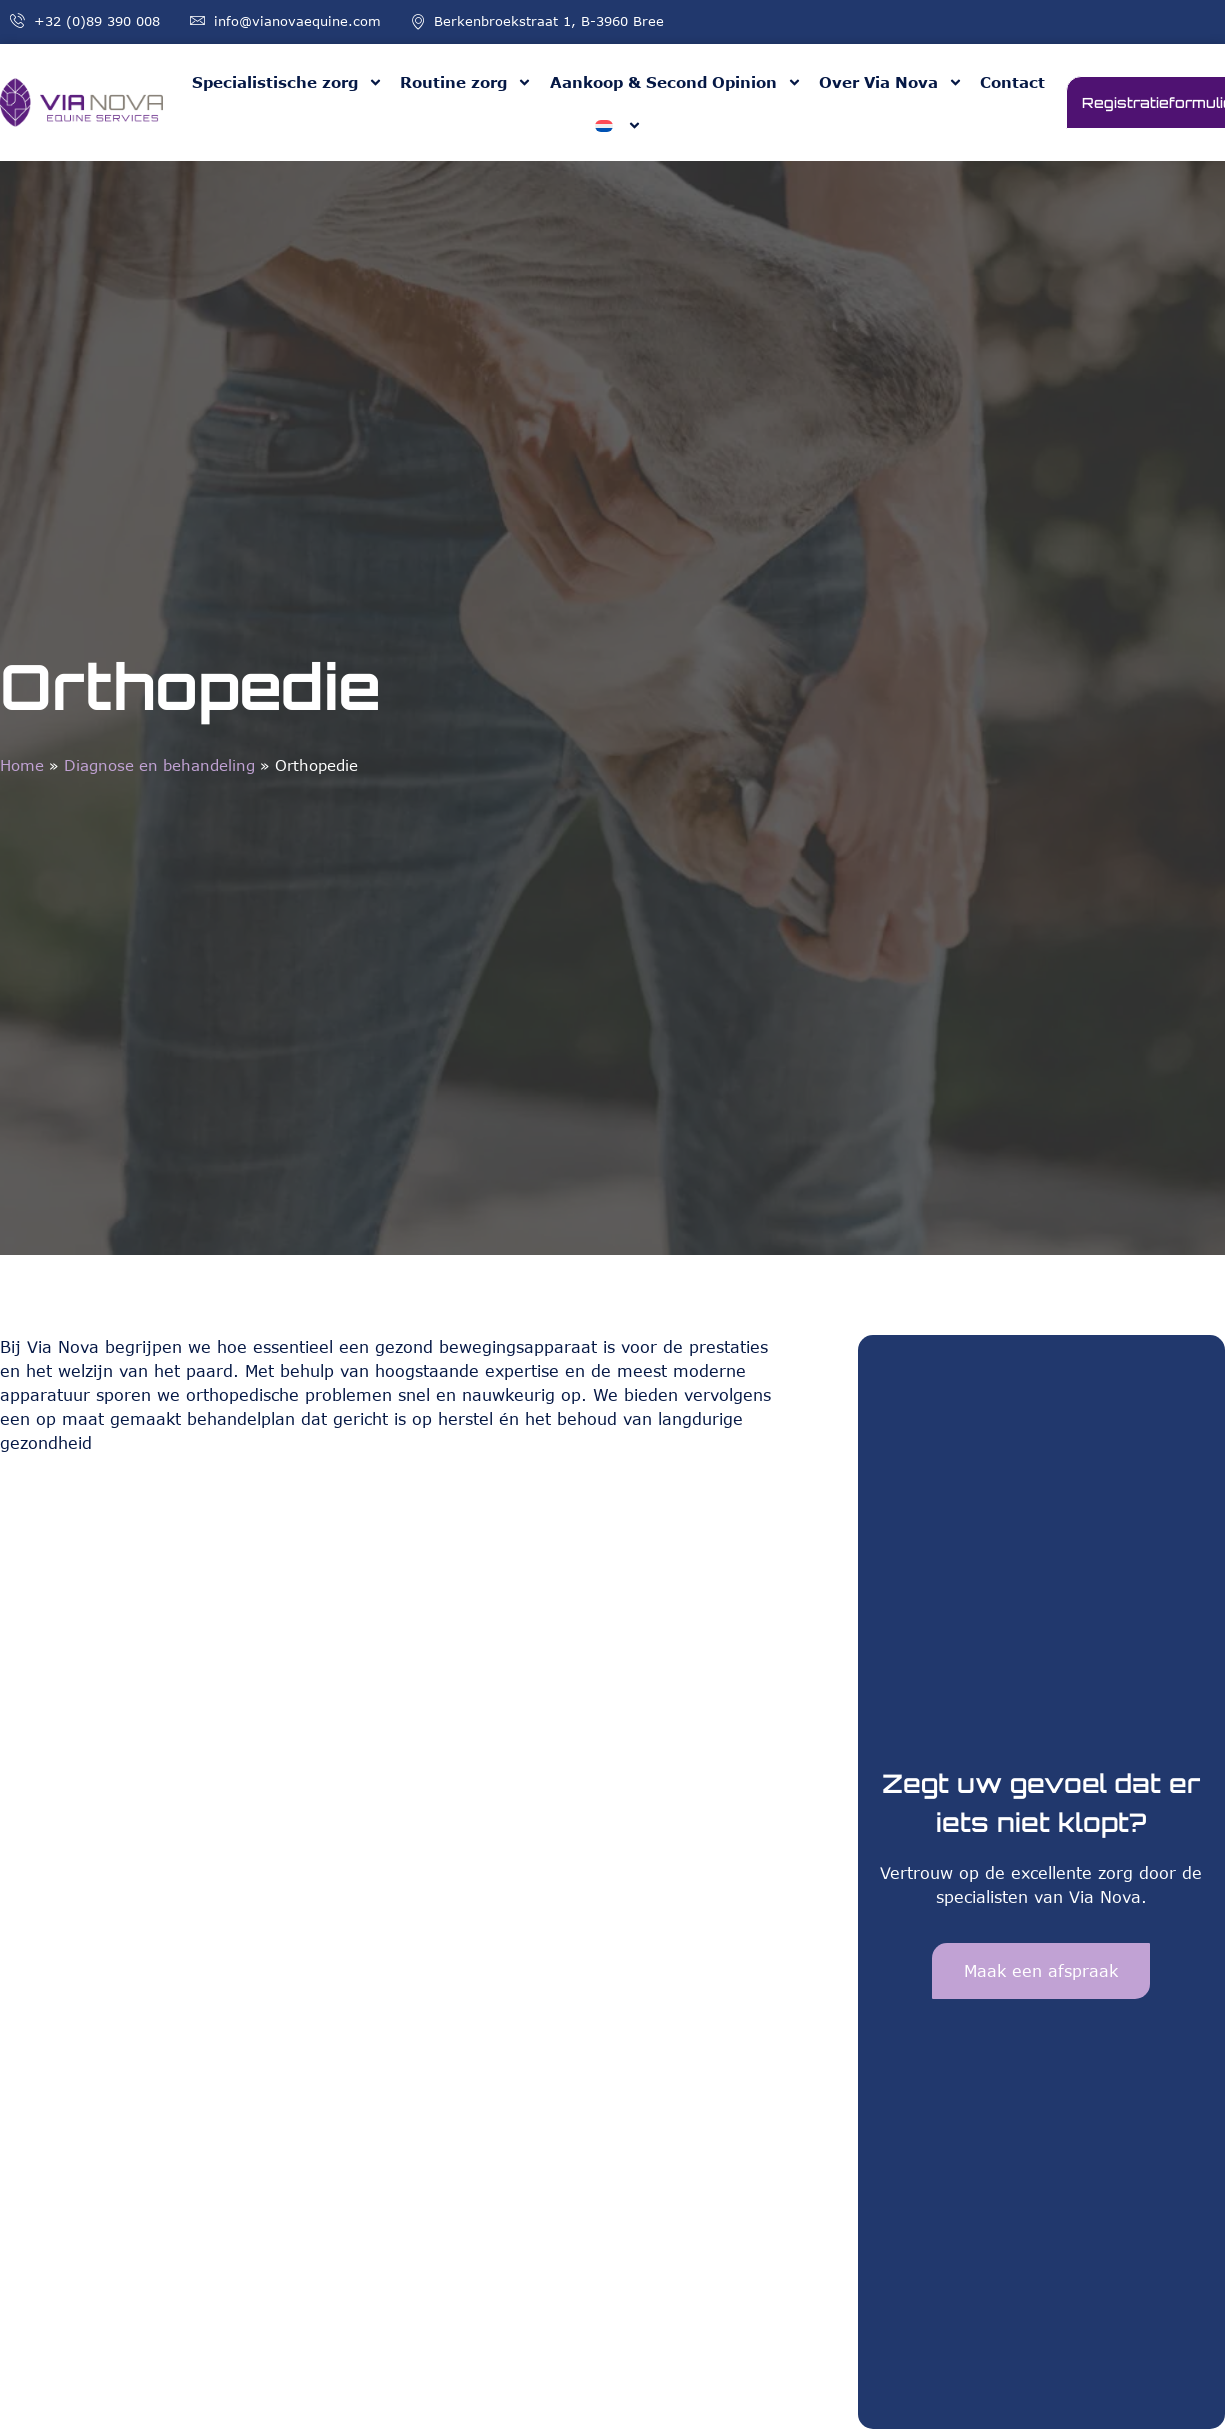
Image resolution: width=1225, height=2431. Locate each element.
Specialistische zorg (287, 82)
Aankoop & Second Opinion (676, 82)
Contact (1012, 82)
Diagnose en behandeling (159, 765)
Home (22, 765)
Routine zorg (466, 82)
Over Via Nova (891, 82)
